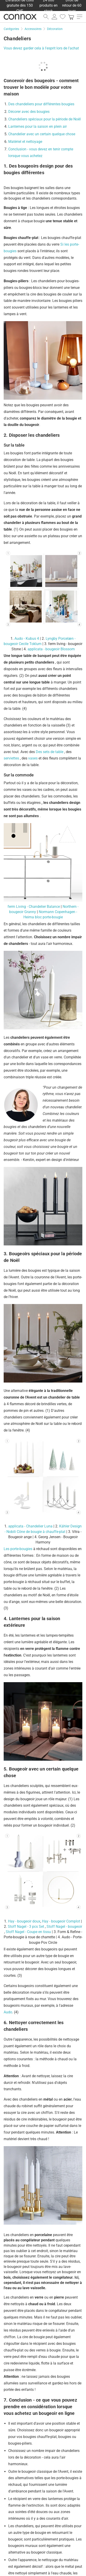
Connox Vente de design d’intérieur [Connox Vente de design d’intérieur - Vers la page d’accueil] (20, 17)
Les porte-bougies (18, 1549)
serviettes (12, 758)
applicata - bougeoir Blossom (51, 649)
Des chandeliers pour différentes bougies (41, 104)
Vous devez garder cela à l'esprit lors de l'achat (41, 48)
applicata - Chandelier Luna (30, 1526)
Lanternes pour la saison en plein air (37, 126)
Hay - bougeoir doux (24, 1921)
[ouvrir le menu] (79, 16)
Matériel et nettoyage (25, 141)
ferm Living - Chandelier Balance (34, 906)
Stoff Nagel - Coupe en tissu (28, 1932)
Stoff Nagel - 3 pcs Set (26, 1926)
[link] (71, 16)
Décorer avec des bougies (29, 111)
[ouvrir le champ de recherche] (46, 16)
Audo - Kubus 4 (26, 638)
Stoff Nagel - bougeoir (64, 1926)
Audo (8, 2012)
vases (33, 758)
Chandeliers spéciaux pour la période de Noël (44, 119)
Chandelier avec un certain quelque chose (41, 134)
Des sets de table (50, 752)
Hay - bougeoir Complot (61, 1921)
